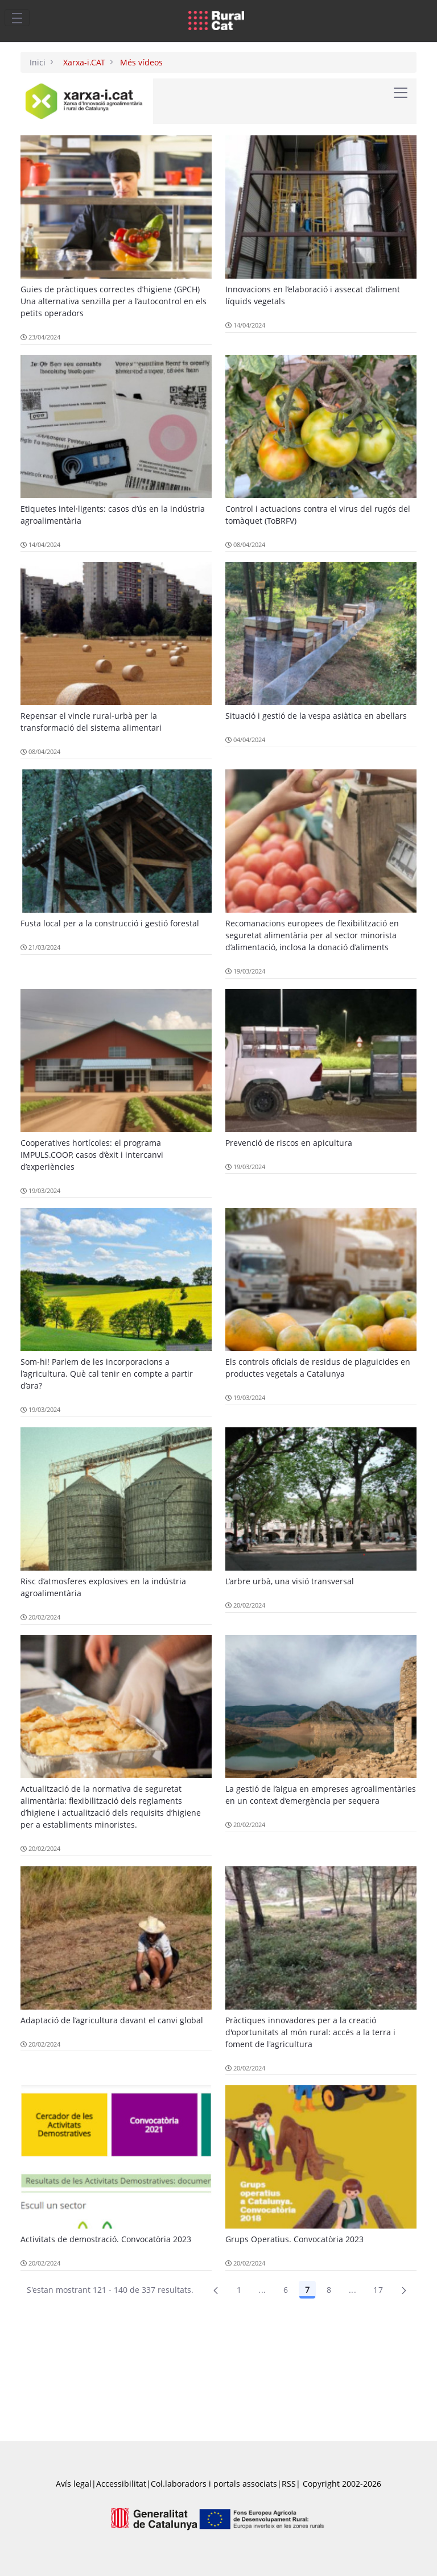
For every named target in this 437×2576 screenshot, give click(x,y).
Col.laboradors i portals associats (214, 2483)
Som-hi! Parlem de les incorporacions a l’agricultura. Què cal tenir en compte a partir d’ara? (106, 1373)
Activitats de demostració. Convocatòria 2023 (105, 2239)
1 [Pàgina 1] (239, 2289)
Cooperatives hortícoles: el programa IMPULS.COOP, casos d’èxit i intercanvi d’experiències (91, 1154)
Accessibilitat (121, 2483)
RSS (289, 2483)
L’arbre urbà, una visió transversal (289, 1581)
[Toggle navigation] (17, 17)
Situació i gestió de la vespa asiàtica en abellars (316, 715)
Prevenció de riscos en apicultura (288, 1142)
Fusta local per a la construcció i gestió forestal (109, 923)
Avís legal (74, 2483)
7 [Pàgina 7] (307, 2289)
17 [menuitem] (378, 2289)
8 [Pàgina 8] (329, 2289)
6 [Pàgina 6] (285, 2289)
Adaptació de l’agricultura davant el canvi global (111, 2020)
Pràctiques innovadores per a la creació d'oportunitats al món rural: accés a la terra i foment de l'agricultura (310, 2032)
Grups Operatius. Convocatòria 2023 (294, 2239)
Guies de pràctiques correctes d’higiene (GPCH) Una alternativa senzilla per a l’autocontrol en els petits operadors (113, 301)
